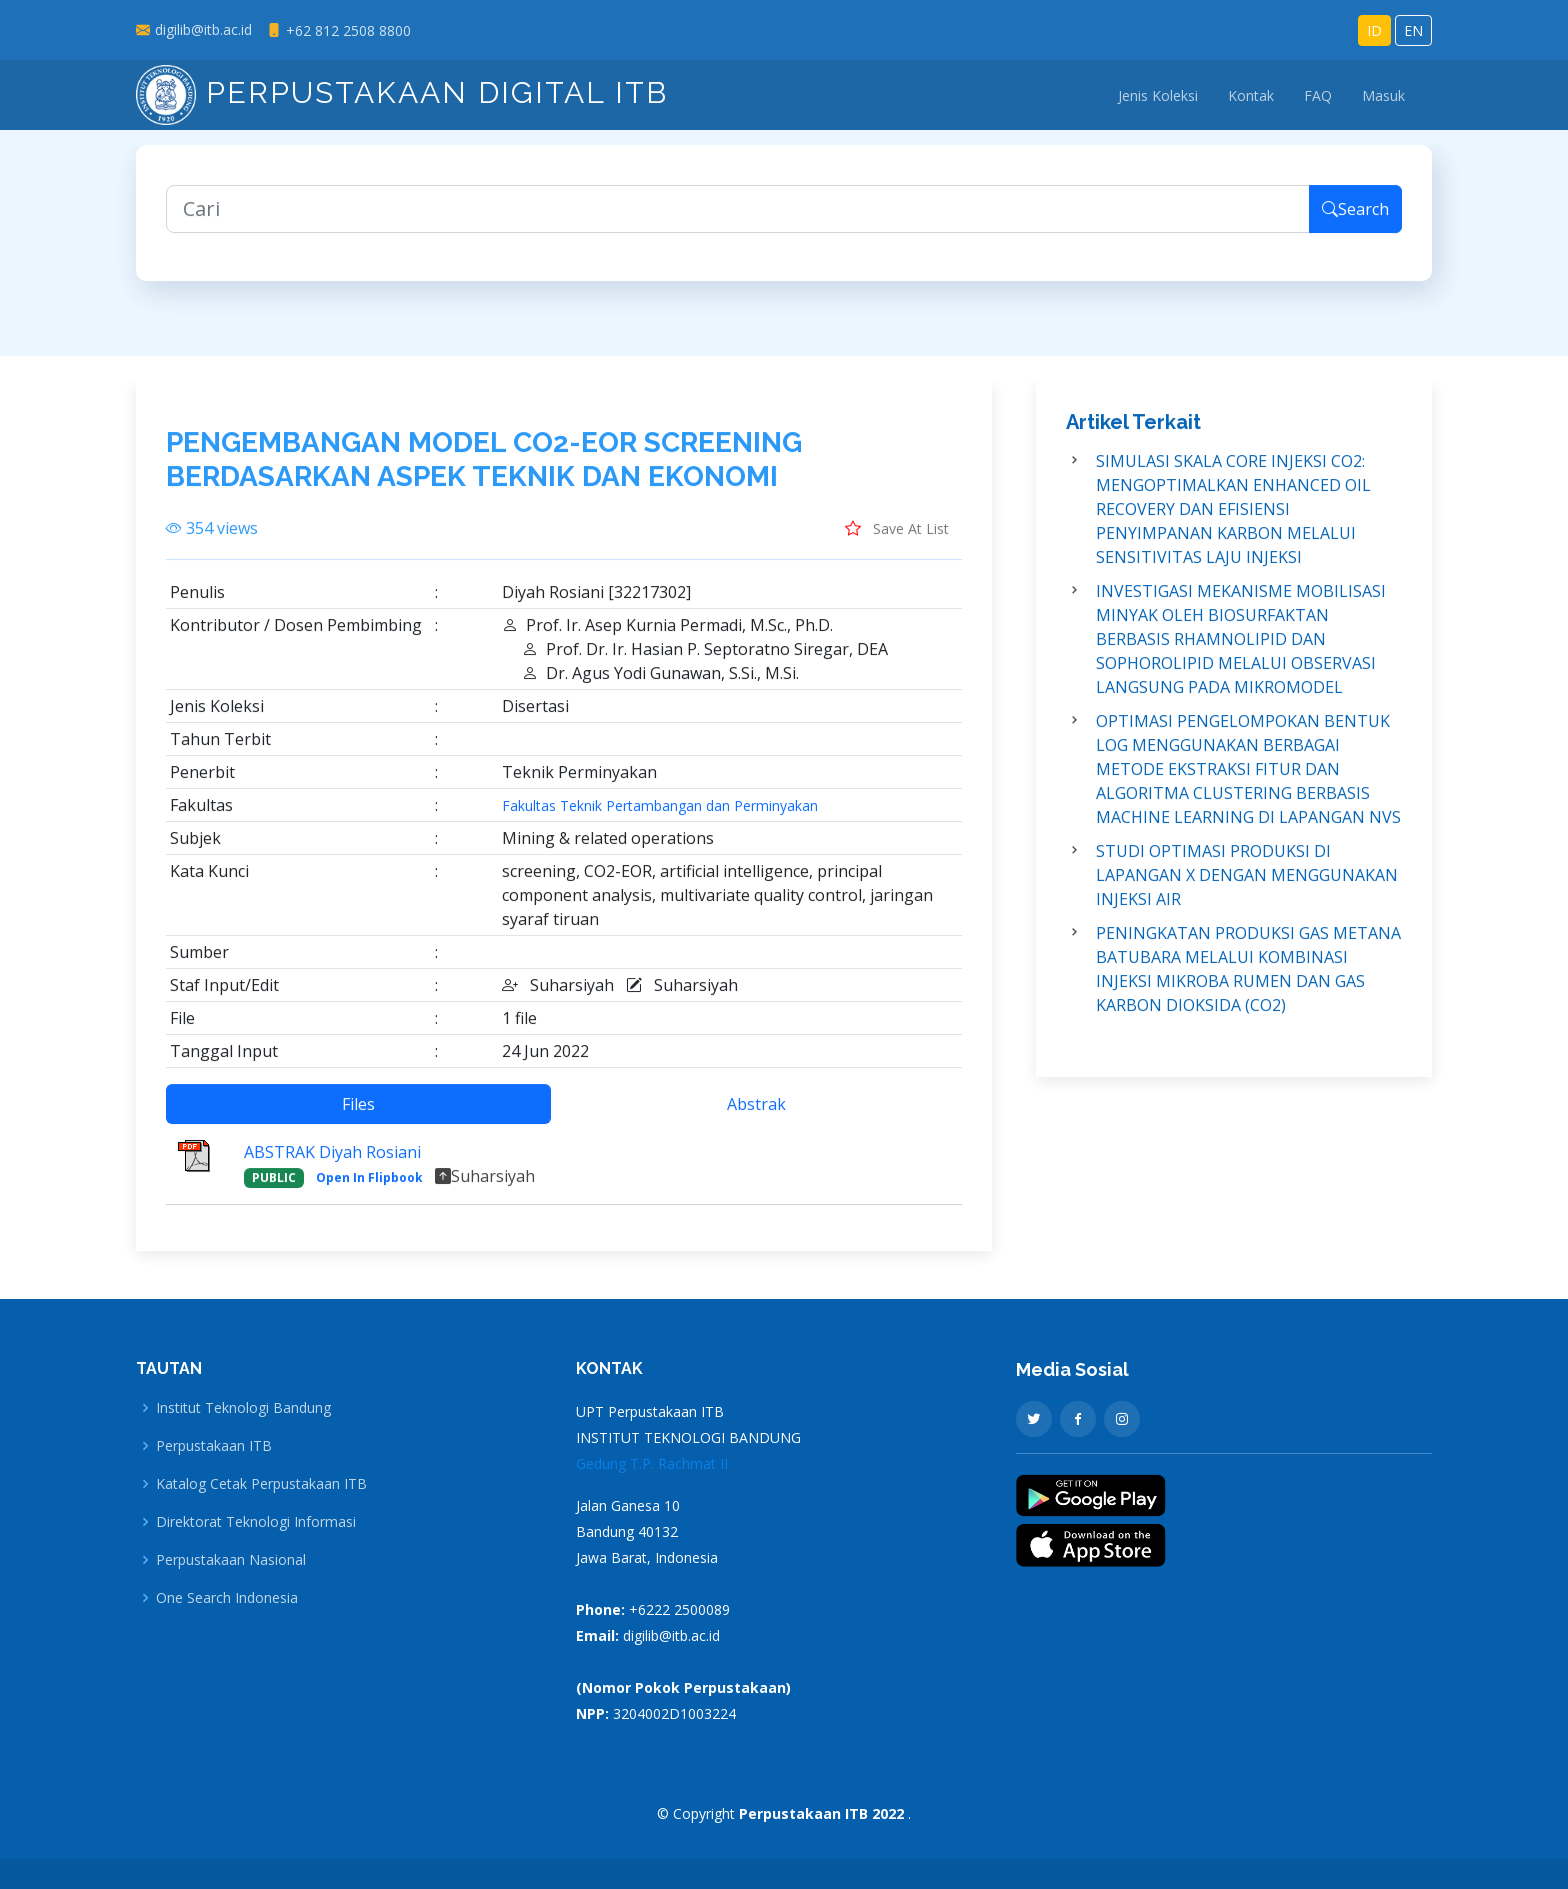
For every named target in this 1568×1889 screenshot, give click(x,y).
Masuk (1383, 95)
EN (1413, 30)
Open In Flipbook (369, 1187)
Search (1355, 219)
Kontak (1251, 95)
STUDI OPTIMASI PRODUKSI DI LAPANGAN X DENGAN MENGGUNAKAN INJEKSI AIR (1247, 885)
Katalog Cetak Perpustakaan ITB (261, 1484)
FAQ (1318, 95)
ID (1374, 30)
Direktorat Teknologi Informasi (256, 1522)
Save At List (897, 538)
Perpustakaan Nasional (231, 1560)
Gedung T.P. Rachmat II (652, 1463)
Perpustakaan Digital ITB (402, 92)
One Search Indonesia (227, 1598)
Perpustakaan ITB (214, 1446)
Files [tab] (358, 1114)
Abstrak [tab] (756, 1114)
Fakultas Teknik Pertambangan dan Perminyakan (660, 816)
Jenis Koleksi (1158, 95)
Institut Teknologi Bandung (243, 1408)
